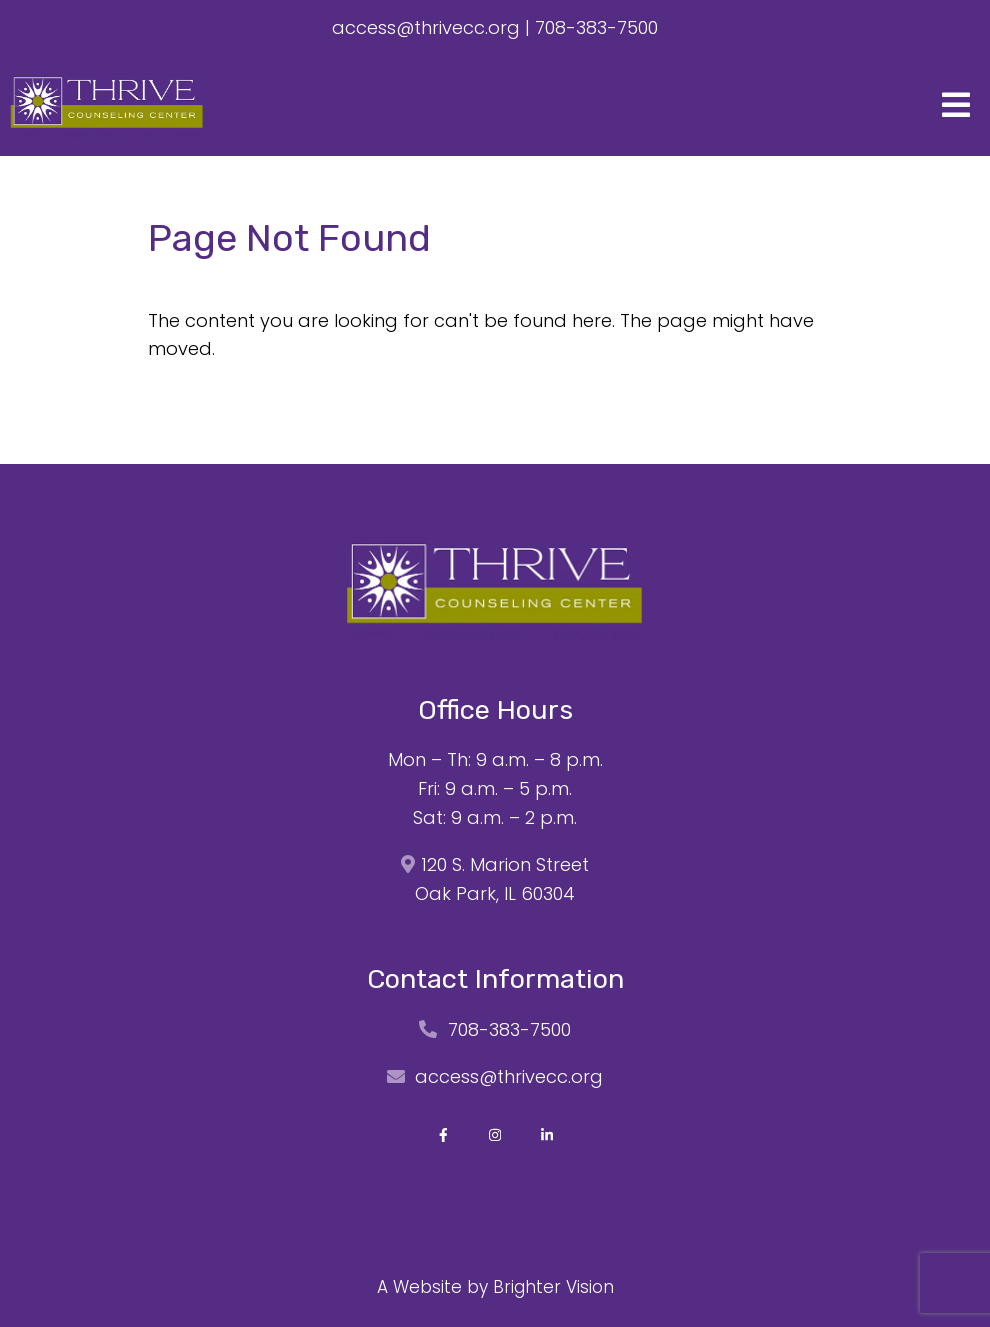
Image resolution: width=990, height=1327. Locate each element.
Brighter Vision (553, 1287)
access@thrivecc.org (426, 27)
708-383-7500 (596, 27)
